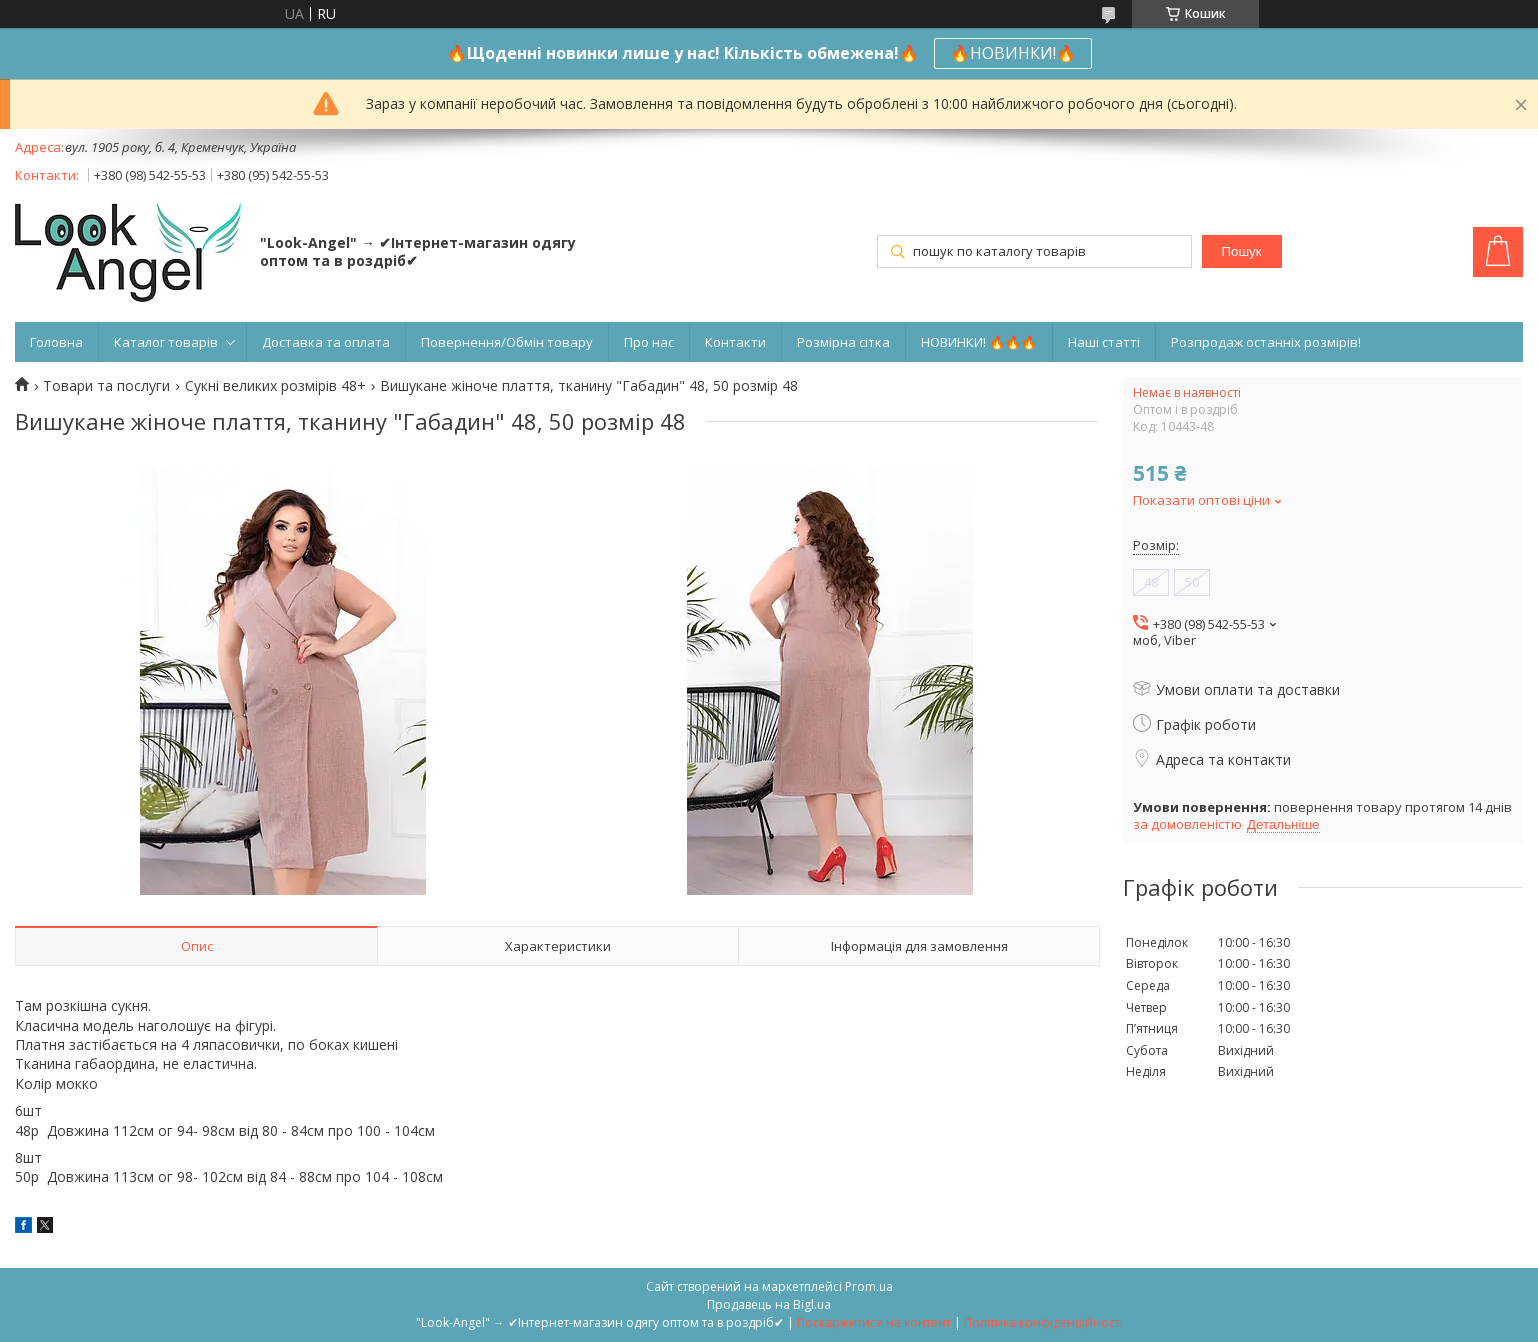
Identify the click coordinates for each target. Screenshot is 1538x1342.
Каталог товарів (166, 342)
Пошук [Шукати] (1241, 251)
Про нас (649, 342)
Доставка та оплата (326, 342)
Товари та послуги (106, 386)
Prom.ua (869, 1286)
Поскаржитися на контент (874, 1322)
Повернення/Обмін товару (507, 342)
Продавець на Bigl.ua (769, 1304)
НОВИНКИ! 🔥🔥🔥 (979, 342)
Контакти (735, 342)
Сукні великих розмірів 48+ (275, 386)
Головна (56, 342)
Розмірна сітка (843, 342)
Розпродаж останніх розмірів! (1266, 342)
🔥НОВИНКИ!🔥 (1013, 53)
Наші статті (1104, 342)
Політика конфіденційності (1043, 1322)
